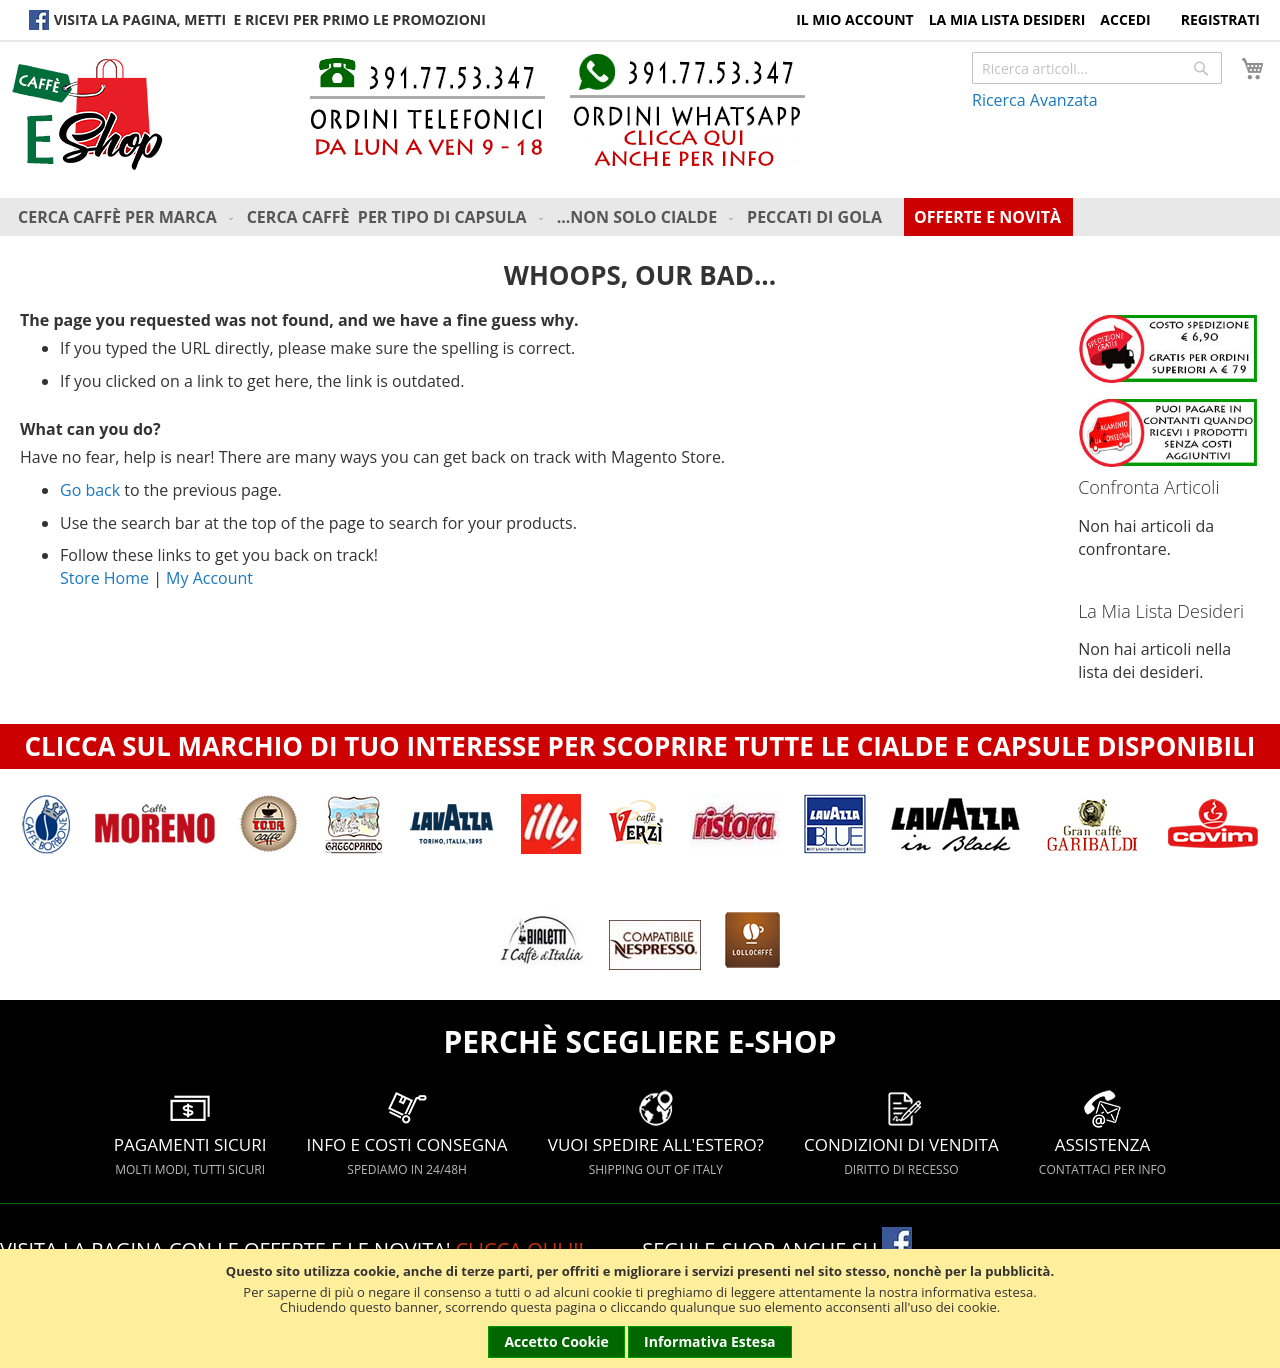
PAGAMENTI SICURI (190, 1132)
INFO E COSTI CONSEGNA (407, 1132)
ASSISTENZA (1102, 1132)
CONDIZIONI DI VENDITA (901, 1132)
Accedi (1125, 19)
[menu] (645, 217)
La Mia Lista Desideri (1007, 19)
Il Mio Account (855, 19)
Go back (90, 490)
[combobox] (1097, 68)
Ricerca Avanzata (1035, 100)
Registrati (1220, 19)
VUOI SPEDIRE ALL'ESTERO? (656, 1132)
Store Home (104, 578)
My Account (209, 578)
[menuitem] (127, 217)
